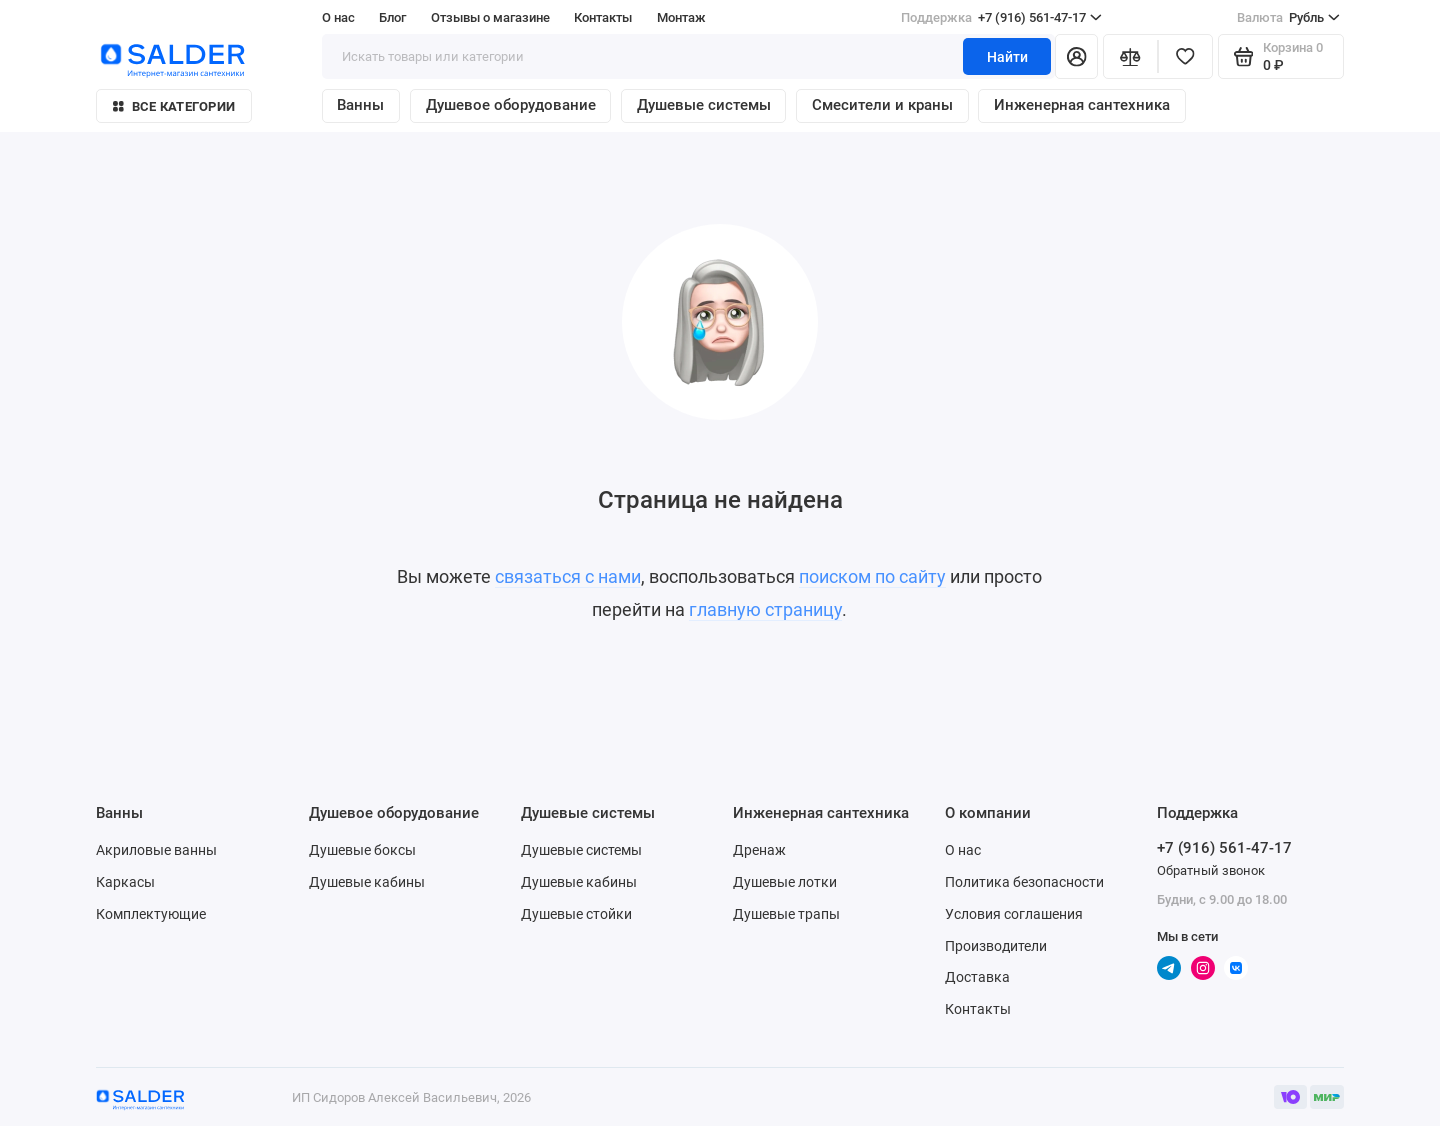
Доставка (977, 977)
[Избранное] (1185, 56)
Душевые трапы (786, 914)
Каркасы (125, 882)
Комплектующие (151, 914)
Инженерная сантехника (1082, 105)
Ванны (360, 105)
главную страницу (765, 610)
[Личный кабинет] (1076, 56)
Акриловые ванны (156, 850)
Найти (1007, 57)
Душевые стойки (576, 914)
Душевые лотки (785, 882)
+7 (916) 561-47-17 (1001, 17)
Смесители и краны (882, 105)
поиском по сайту (872, 577)
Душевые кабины (367, 882)
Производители (996, 946)
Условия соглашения (1014, 914)
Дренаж (759, 850)
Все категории (174, 106)
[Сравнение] (1130, 56)
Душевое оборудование (511, 105)
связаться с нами (568, 577)
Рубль (1288, 17)
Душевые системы (704, 105)
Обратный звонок (1211, 870)
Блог (392, 17)
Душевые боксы (362, 850)
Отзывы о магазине (490, 17)
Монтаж (681, 17)
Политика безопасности (1024, 882)
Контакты (603, 17)
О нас (338, 17)
